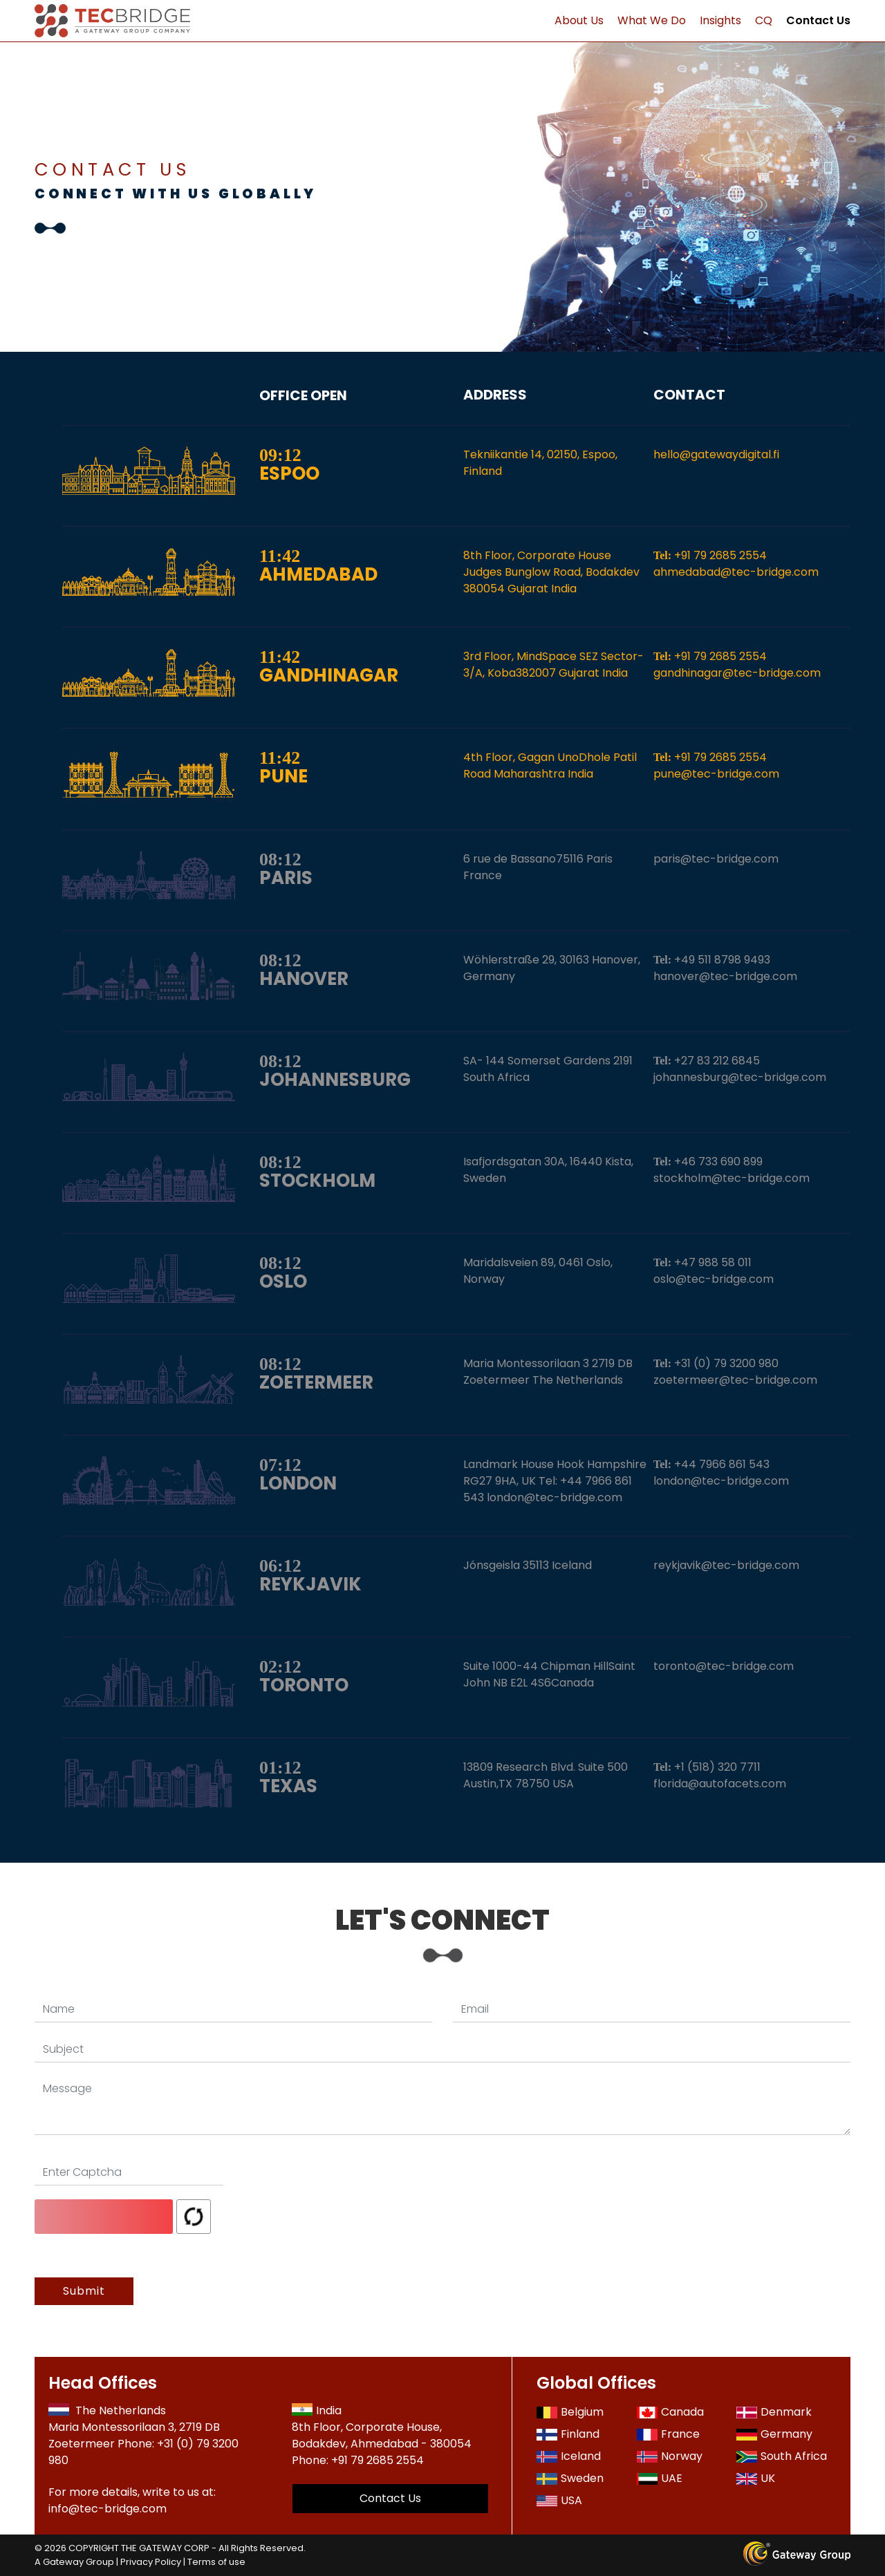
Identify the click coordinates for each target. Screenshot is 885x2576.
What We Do (651, 20)
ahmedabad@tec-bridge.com (736, 572)
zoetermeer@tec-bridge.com (735, 1380)
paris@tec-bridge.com (716, 859)
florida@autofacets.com (719, 1784)
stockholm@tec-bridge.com (731, 1178)
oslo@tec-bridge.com (713, 1279)
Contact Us (818, 20)
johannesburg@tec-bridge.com (739, 1077)
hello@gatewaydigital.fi (716, 454)
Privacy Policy (150, 2561)
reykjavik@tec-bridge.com (726, 1565)
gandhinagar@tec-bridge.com (737, 673)
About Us (579, 20)
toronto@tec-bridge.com (723, 1666)
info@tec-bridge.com (107, 2509)
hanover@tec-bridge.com (725, 976)
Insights (720, 20)
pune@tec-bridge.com (716, 774)
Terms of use (216, 2561)
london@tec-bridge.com (721, 1481)
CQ (763, 20)
